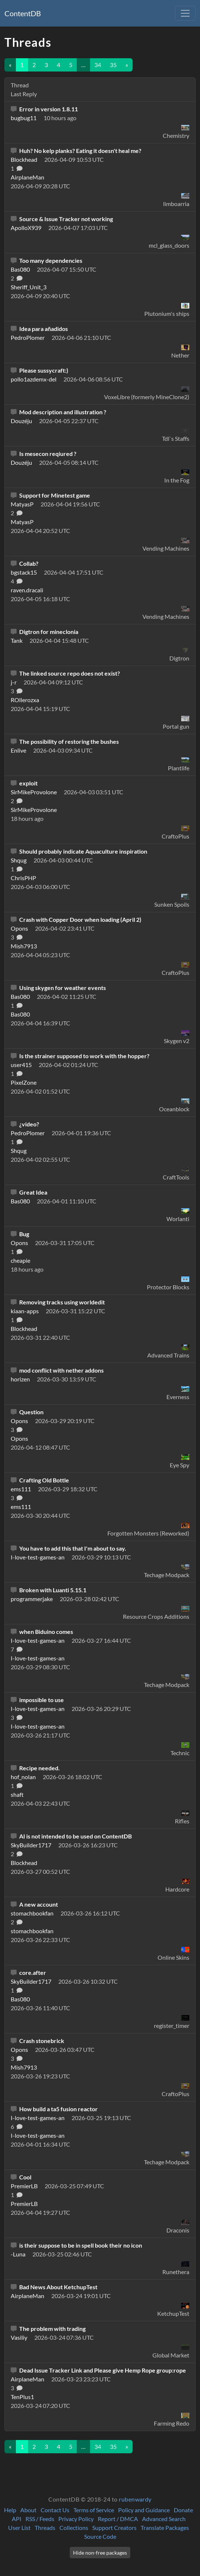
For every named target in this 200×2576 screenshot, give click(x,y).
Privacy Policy (76, 2518)
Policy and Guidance (144, 2509)
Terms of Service (93, 2509)
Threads (45, 2527)
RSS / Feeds (39, 2518)
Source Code (100, 2536)
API (16, 2518)
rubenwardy (135, 2499)
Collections (73, 2527)
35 (113, 64)
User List (19, 2527)
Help (10, 2509)
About (28, 2509)
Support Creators (114, 2527)
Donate (183, 2509)
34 (97, 64)
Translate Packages (165, 2527)
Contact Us (55, 2509)
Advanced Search (164, 2518)
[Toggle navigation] (185, 13)
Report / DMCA (118, 2518)
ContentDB (22, 13)
